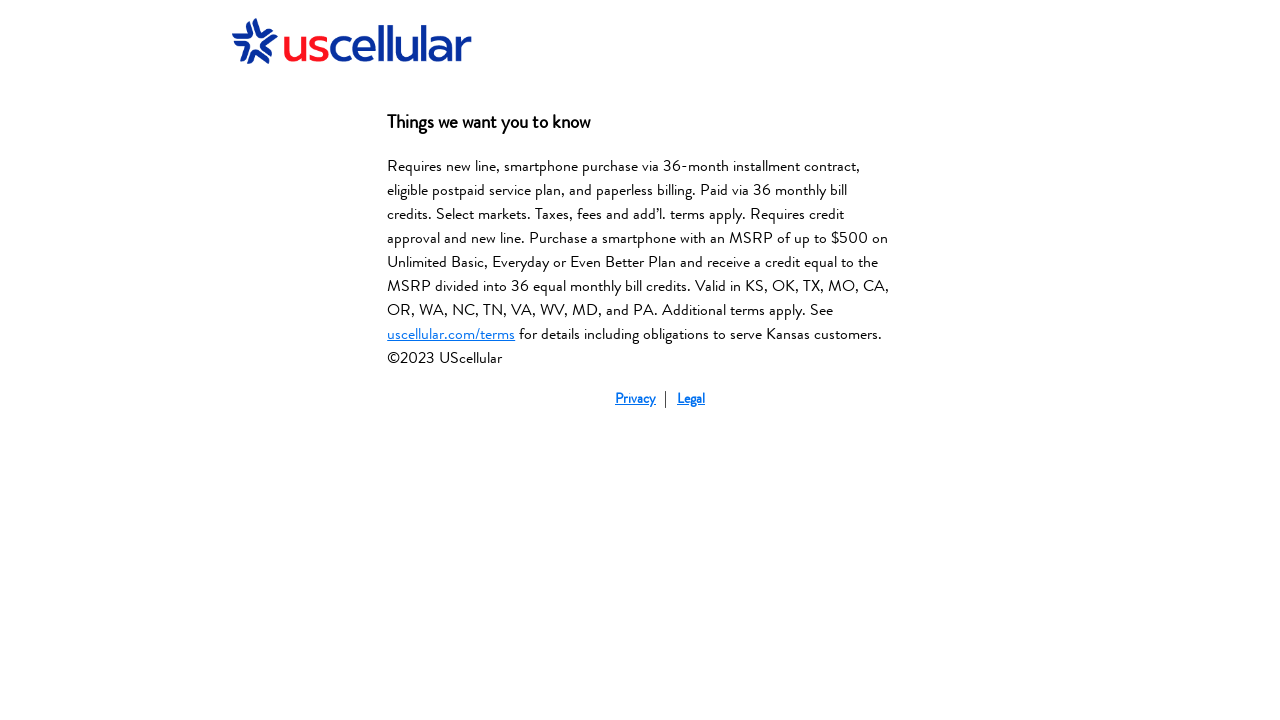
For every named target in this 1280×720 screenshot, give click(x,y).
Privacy (635, 398)
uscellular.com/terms (451, 334)
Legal (691, 398)
